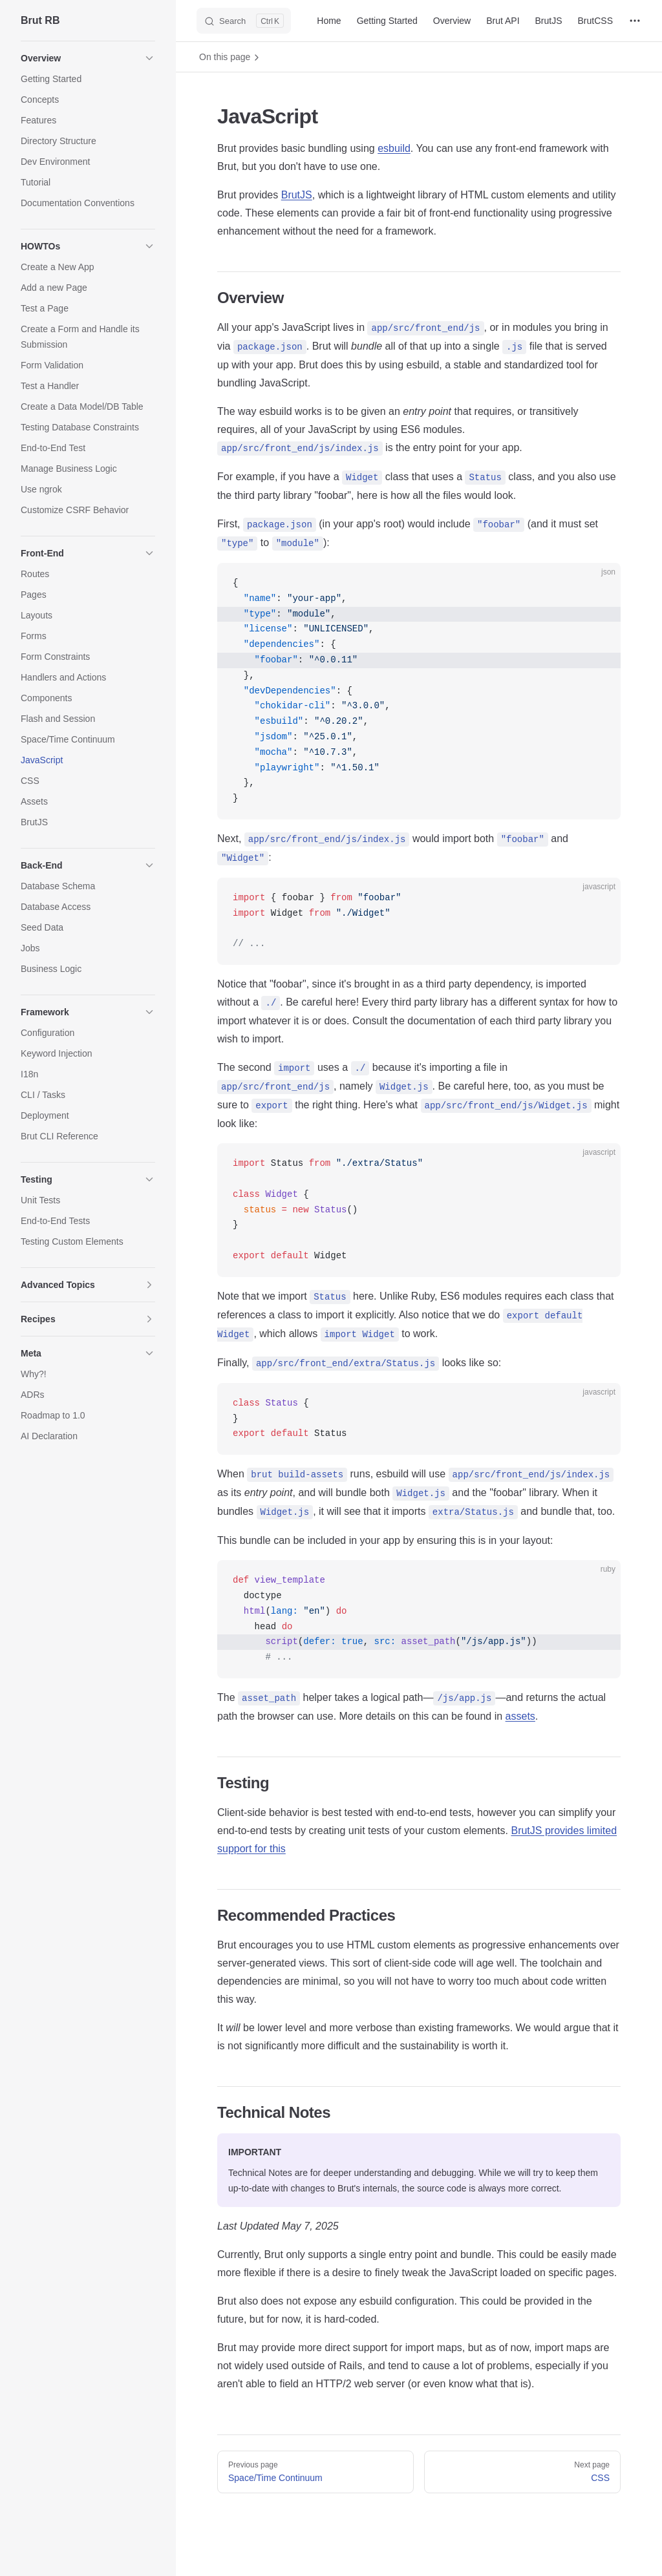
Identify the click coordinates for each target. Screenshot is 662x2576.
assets (520, 1716)
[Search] (244, 21)
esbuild (394, 148)
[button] (88, 58)
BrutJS (296, 194)
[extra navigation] (635, 20)
